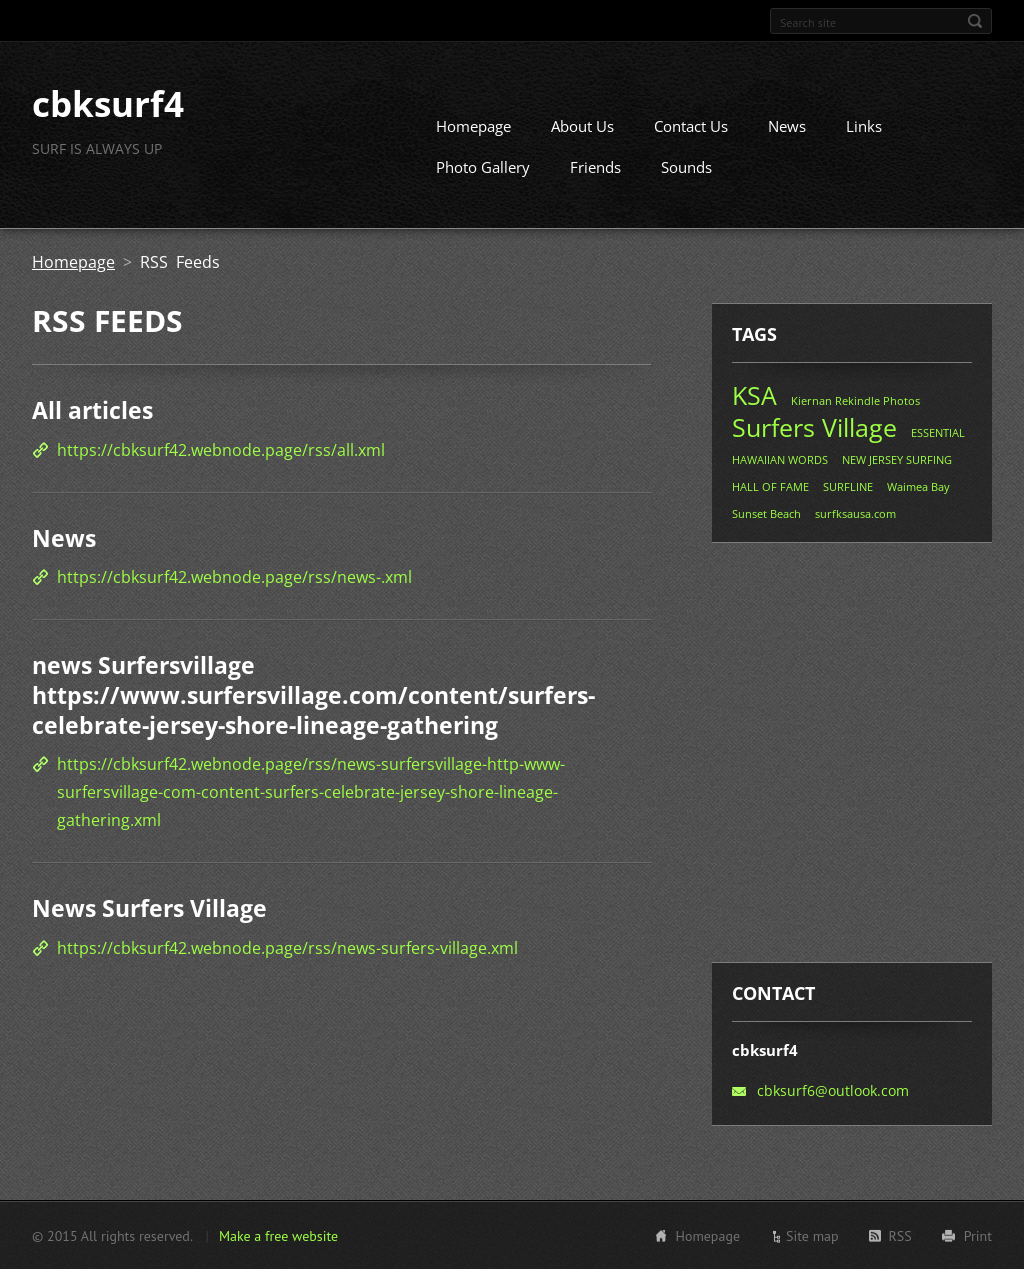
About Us (582, 126)
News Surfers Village (149, 907)
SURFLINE (848, 486)
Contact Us (691, 126)
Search (975, 21)
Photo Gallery (483, 167)
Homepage (473, 126)
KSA (754, 395)
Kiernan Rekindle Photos (855, 400)
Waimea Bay (918, 486)
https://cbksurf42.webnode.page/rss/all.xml (221, 449)
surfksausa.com (855, 513)
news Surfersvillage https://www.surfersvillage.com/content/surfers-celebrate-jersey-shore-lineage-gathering (313, 694)
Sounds (686, 167)
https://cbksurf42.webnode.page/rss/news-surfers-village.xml (287, 947)
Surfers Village (814, 427)
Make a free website (278, 1235)
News (787, 126)
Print (978, 1235)
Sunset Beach (766, 513)
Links (864, 126)
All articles (92, 410)
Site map (812, 1235)
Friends (595, 167)
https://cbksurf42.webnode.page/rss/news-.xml (234, 577)
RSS (900, 1235)
